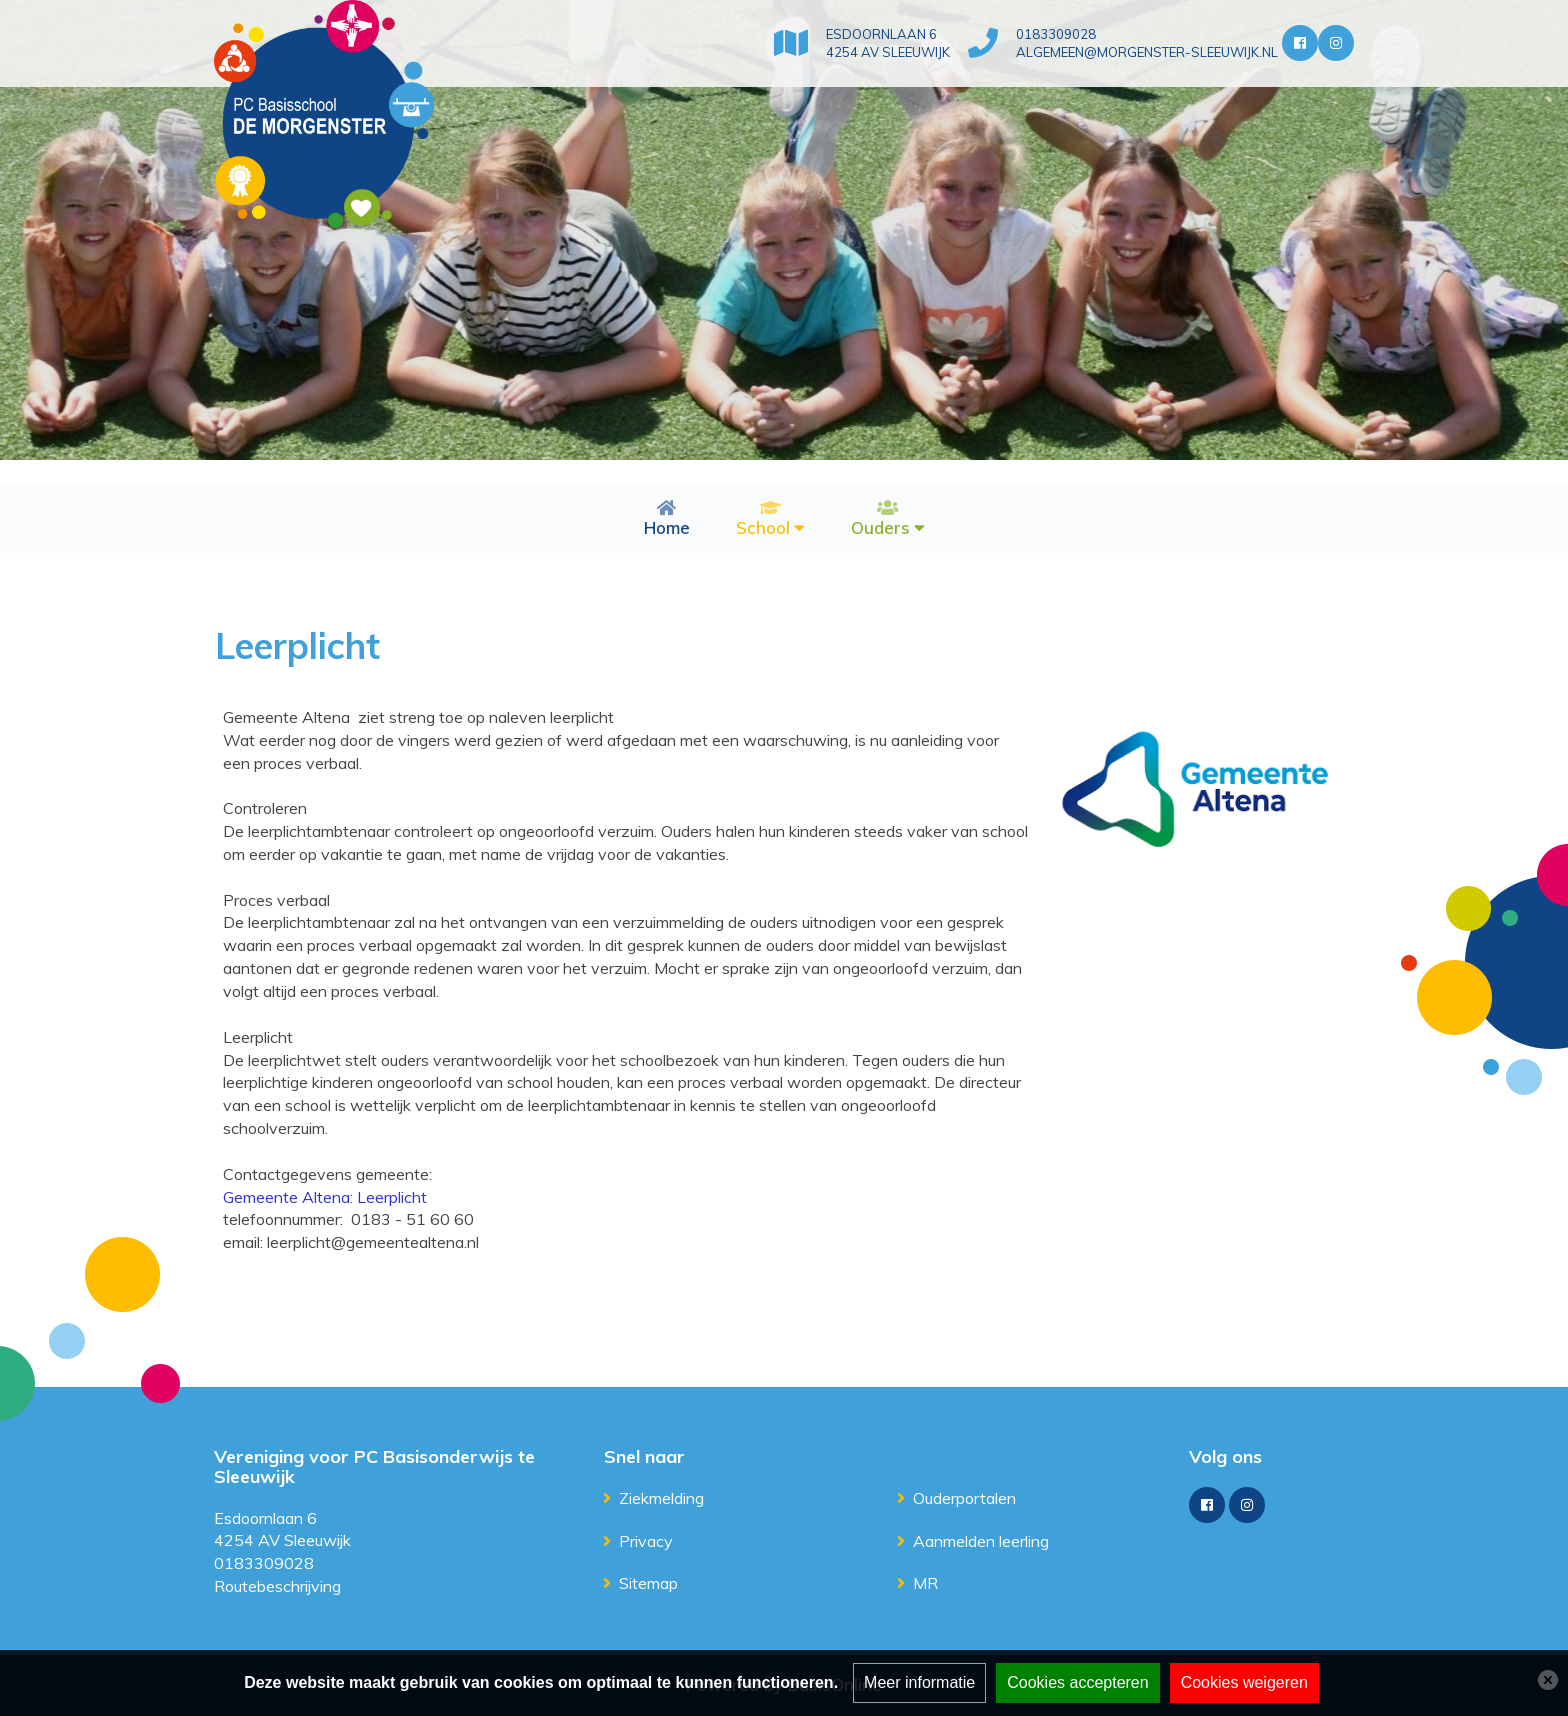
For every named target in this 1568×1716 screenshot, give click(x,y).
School (763, 527)
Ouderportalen (964, 1498)
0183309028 (1056, 34)
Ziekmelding (661, 1498)
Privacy (646, 1541)
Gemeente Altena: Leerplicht (325, 1197)
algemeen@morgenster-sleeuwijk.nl (1147, 52)
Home (667, 527)
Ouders (880, 527)
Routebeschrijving (277, 1586)
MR (925, 1583)
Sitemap (648, 1583)
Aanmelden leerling (981, 1541)
